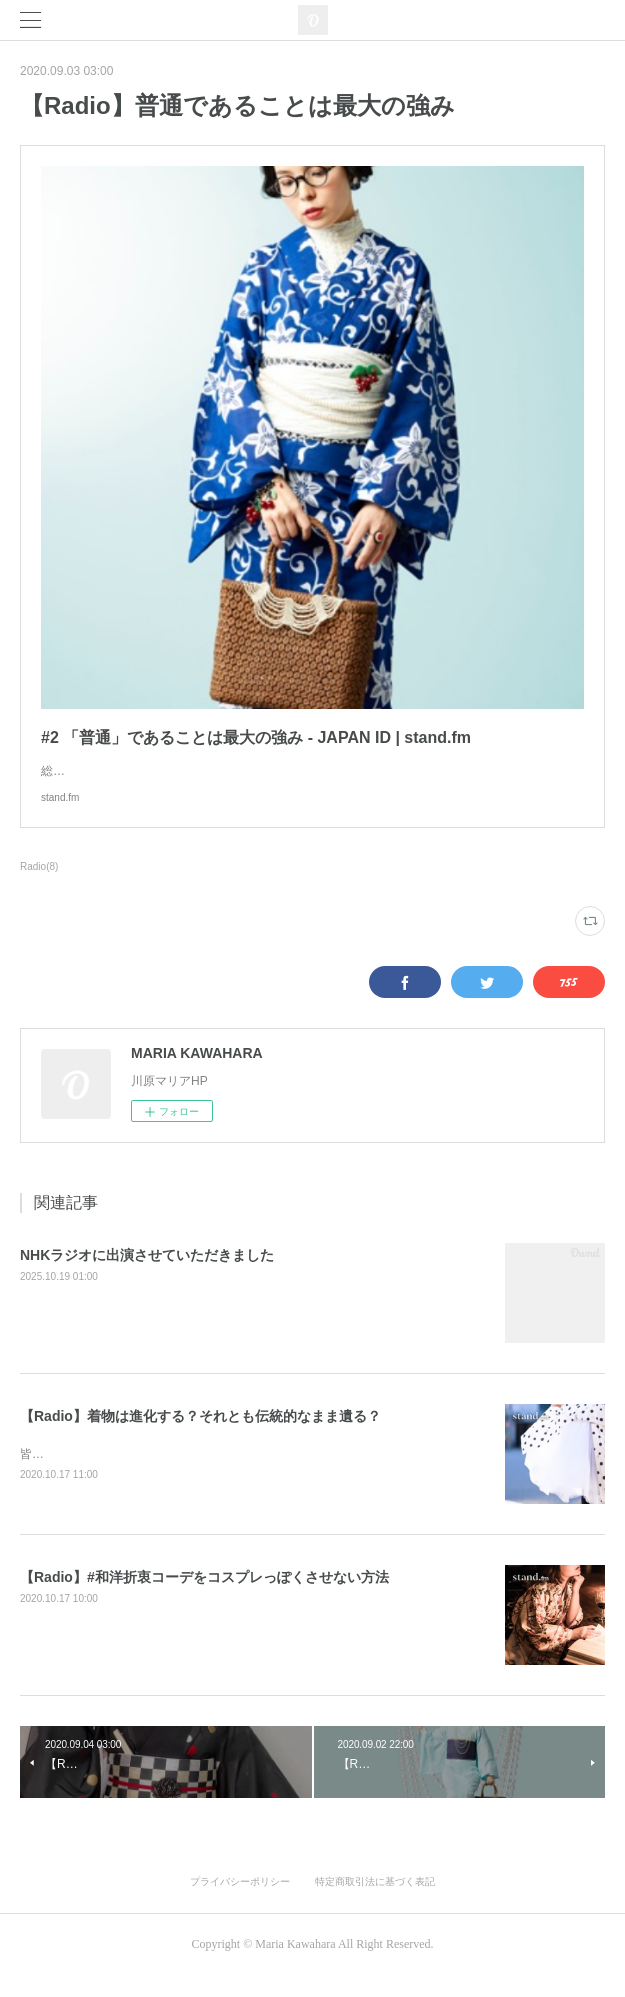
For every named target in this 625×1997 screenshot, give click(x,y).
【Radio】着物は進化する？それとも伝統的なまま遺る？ (200, 1436)
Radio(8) (39, 886)
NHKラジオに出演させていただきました (147, 1275)
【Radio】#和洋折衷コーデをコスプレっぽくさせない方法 (204, 1598)
